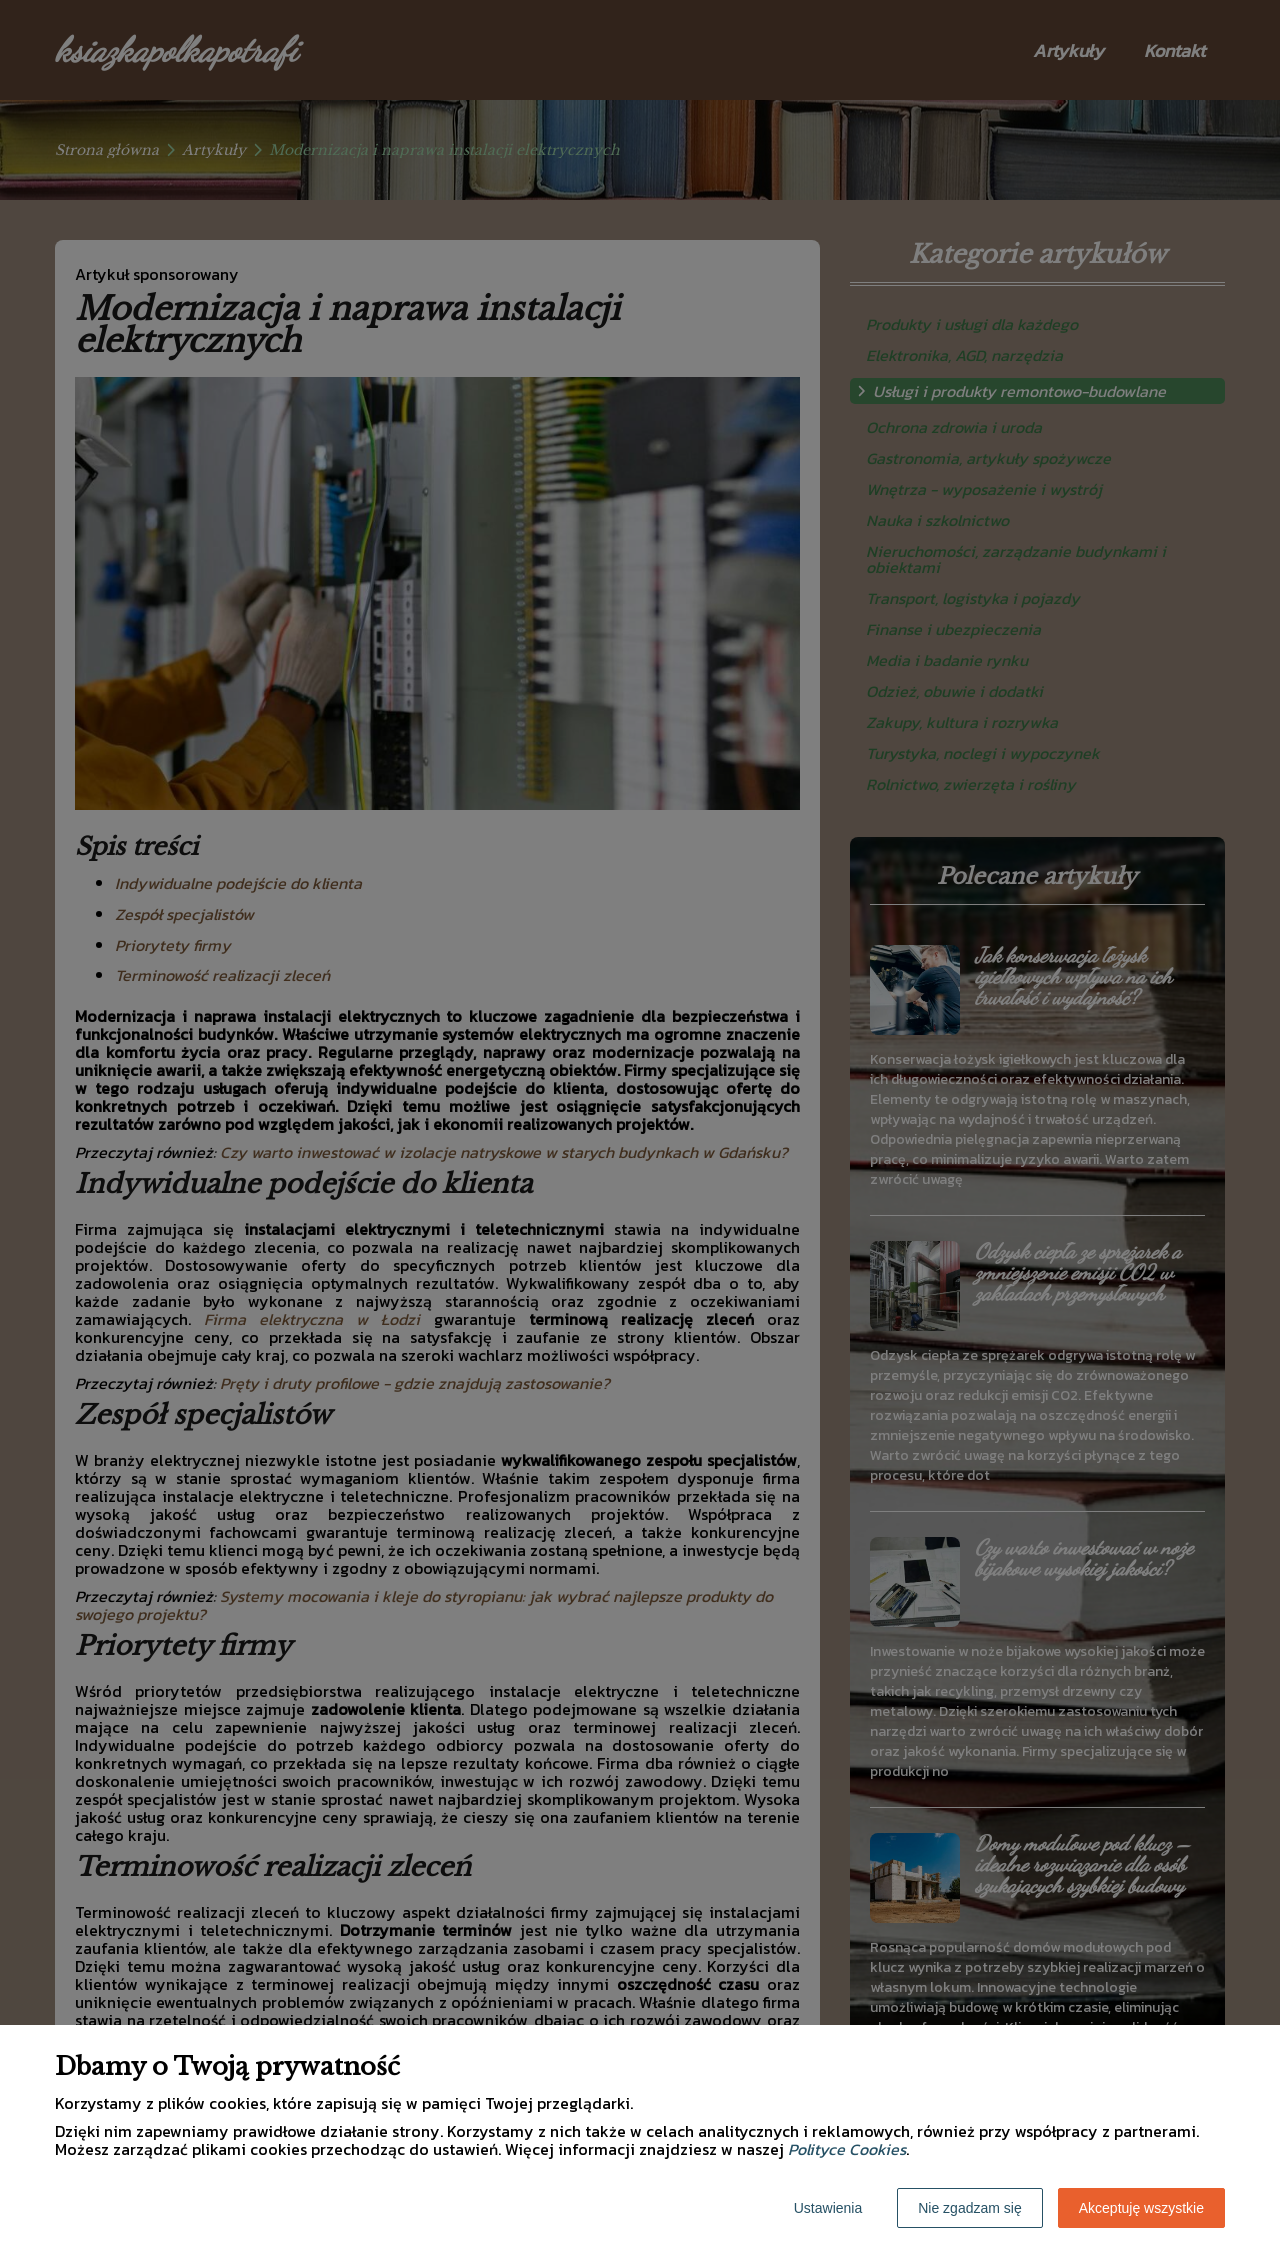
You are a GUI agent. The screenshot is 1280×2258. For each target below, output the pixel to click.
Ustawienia (828, 2208)
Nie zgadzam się (970, 2208)
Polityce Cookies (847, 2149)
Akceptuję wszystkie (1141, 2208)
